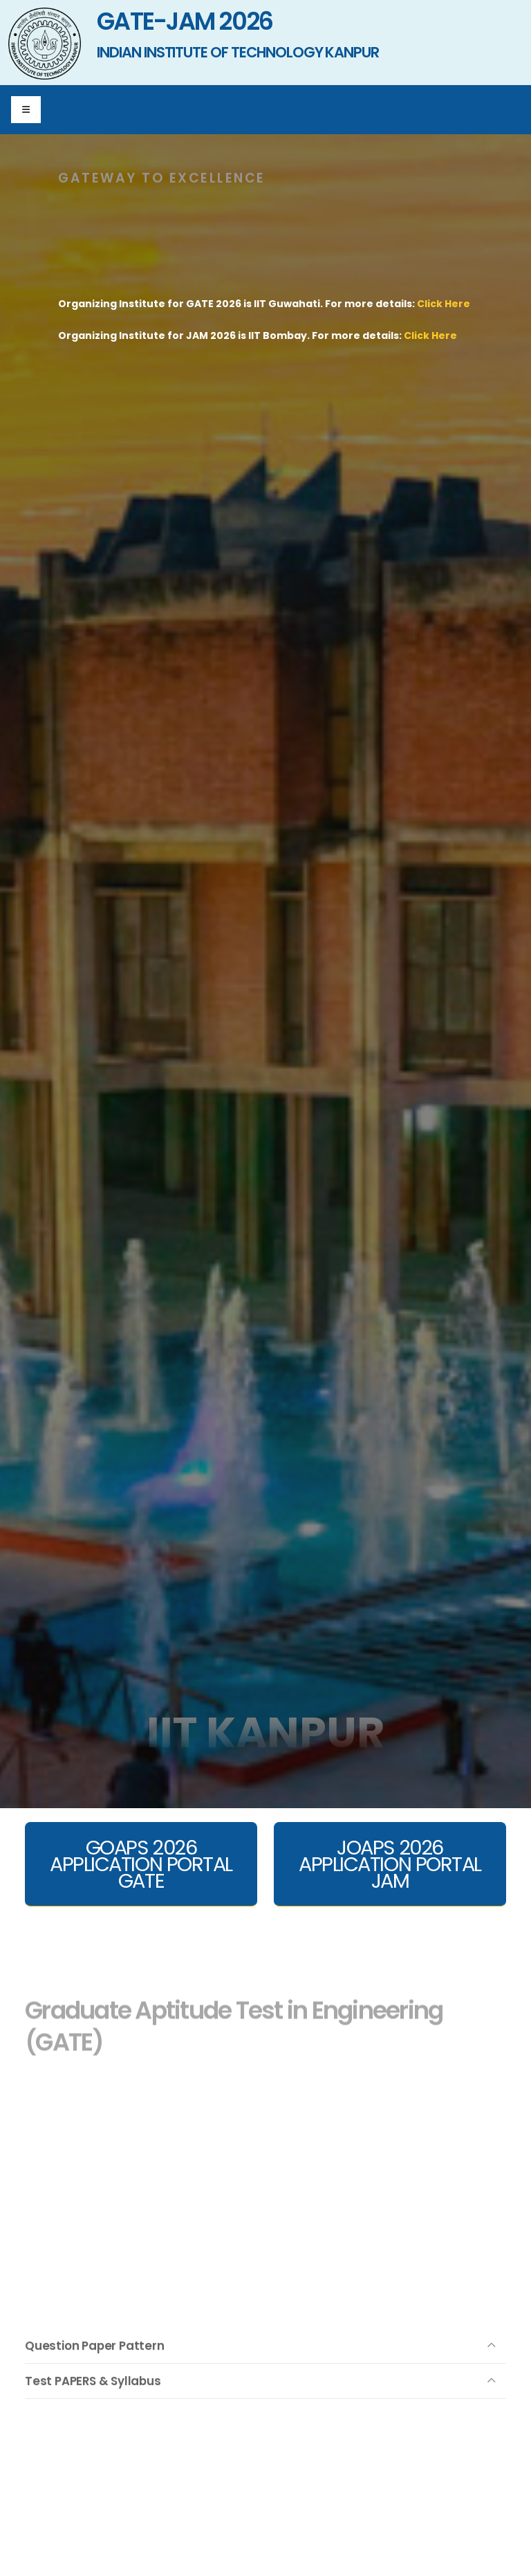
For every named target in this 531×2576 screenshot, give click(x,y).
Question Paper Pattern (95, 2365)
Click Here (443, 304)
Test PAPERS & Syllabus (93, 2401)
